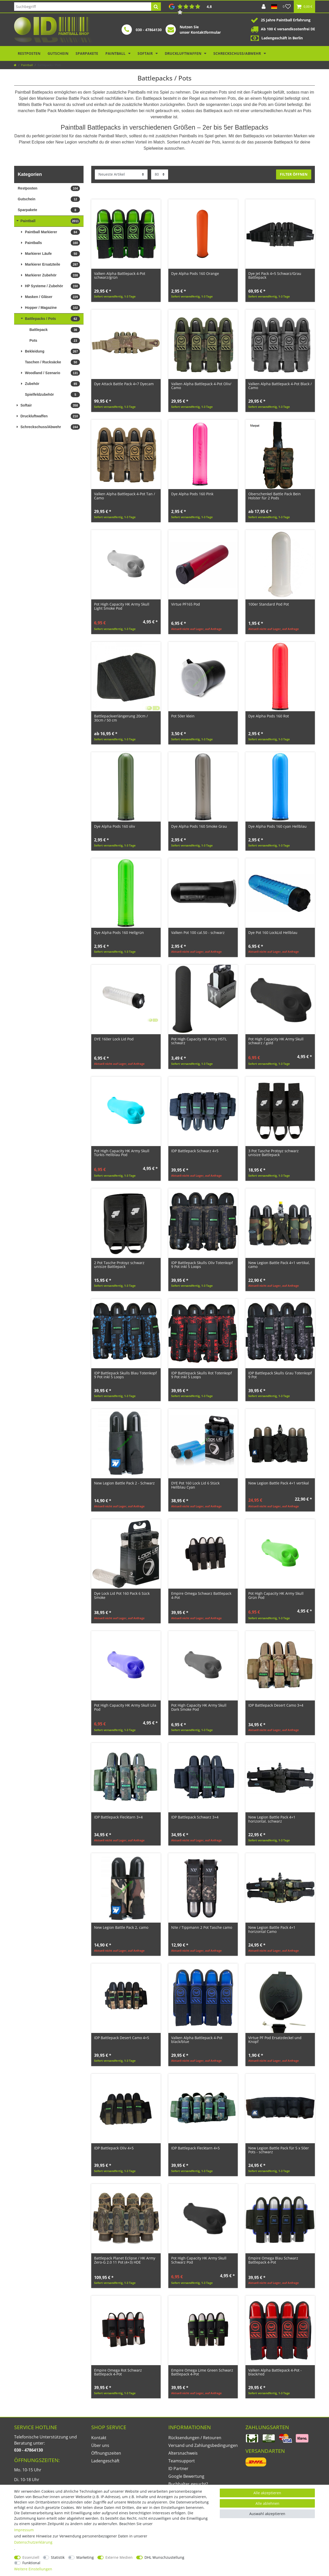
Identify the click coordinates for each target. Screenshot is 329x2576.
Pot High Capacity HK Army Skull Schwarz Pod (198, 2260)
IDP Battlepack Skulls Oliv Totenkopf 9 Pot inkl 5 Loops (202, 1265)
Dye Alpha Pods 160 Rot (268, 716)
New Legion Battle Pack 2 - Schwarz (124, 1483)
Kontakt (98, 2437)
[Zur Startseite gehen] (15, 65)
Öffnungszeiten (106, 2453)
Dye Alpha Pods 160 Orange (195, 273)
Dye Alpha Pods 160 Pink (192, 494)
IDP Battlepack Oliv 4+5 (114, 2148)
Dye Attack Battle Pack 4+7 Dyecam (124, 384)
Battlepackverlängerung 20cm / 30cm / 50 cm (121, 718)
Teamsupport (181, 2461)
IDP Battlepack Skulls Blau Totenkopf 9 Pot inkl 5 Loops (125, 1375)
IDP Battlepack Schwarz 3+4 (194, 1817)
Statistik (58, 2557)
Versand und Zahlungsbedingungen (203, 2445)
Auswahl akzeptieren (267, 2513)
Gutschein (58, 53)
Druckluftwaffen (183, 53)
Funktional (31, 2562)
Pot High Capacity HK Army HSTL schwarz (199, 1041)
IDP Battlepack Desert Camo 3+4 (275, 1705)
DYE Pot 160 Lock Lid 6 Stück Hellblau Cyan (195, 1485)
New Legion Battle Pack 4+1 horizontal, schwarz (271, 1819)
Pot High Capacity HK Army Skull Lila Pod (125, 1707)
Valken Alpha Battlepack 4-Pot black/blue (196, 2040)
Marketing (85, 2557)
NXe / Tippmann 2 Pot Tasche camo (201, 1927)
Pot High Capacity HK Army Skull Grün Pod (276, 1595)
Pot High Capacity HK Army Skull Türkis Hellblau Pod (121, 1153)
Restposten (29, 53)
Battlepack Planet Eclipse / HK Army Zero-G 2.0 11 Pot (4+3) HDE (124, 2260)
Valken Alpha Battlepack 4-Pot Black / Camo (280, 386)
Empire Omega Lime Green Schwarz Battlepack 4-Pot (202, 2372)
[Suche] (156, 6)
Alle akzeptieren (267, 2492)
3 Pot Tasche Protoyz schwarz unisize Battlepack (273, 1153)
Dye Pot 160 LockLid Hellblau (272, 932)
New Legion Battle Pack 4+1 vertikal (278, 1483)
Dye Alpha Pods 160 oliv (114, 826)
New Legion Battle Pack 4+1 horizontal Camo (271, 1929)
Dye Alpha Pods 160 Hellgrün (119, 932)
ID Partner (178, 2468)
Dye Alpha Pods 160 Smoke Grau (199, 826)
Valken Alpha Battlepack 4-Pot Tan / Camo (124, 496)
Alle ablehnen (267, 2503)
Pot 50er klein (183, 716)
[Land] (274, 7)
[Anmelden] (263, 7)
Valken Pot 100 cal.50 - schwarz (198, 932)
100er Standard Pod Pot (268, 604)
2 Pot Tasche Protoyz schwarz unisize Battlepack (119, 1265)
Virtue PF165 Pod (185, 604)
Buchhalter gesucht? (188, 2484)
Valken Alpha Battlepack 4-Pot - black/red (275, 2372)
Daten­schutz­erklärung (33, 2542)
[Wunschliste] (287, 7)
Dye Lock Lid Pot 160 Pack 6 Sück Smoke (122, 1595)
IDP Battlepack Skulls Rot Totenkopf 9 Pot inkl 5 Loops (201, 1375)
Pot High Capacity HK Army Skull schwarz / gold (276, 1041)
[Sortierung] (121, 174)
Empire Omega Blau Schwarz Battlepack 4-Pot (273, 2260)
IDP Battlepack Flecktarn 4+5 (195, 2148)
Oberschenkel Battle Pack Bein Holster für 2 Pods (274, 496)
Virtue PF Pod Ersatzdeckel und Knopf (274, 2040)
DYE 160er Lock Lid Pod (114, 1039)
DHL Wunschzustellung (164, 2557)
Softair (146, 53)
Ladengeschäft (105, 2461)
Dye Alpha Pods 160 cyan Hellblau (277, 826)
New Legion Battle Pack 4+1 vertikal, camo (279, 1265)
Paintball (115, 53)
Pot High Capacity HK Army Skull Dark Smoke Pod (198, 1707)
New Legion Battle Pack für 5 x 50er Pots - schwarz (278, 2150)
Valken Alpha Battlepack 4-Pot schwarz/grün (119, 276)
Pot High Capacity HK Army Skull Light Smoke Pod (121, 606)
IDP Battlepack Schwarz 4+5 (194, 1151)
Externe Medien (119, 2557)
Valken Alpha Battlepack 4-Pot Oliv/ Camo (201, 386)
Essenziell (30, 2557)
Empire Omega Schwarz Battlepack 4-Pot (201, 1595)
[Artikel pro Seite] (159, 174)
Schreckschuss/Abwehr (237, 53)
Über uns (100, 2445)
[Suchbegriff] (82, 6)
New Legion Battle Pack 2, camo (121, 1927)
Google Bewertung (186, 2476)
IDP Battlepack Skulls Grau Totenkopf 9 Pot (280, 1375)
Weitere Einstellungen (33, 2568)
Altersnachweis (183, 2453)
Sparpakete (87, 53)
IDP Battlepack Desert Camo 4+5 (121, 2038)
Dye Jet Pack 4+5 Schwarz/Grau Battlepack (274, 276)
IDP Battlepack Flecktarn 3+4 (118, 1817)
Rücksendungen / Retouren (194, 2437)
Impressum (24, 2529)
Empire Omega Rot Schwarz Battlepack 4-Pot (118, 2372)
